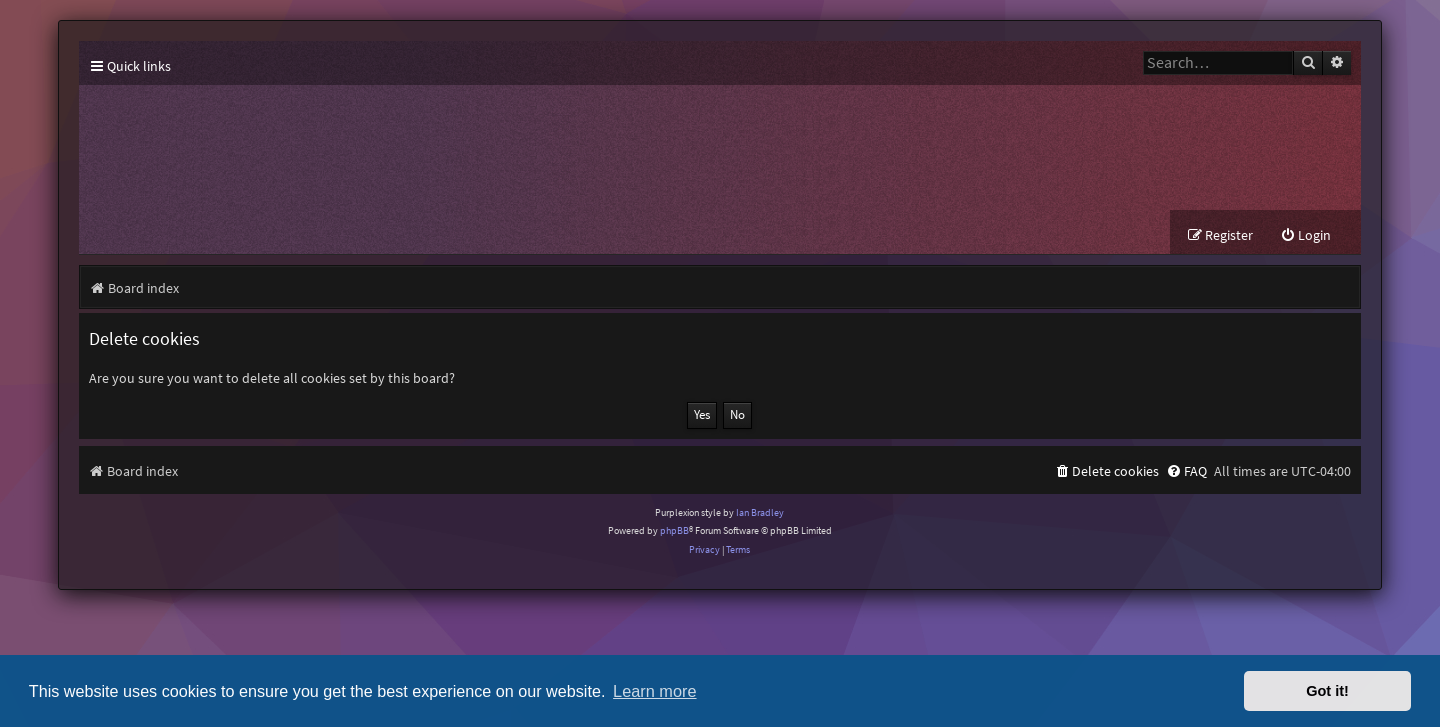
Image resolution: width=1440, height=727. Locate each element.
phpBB (674, 530)
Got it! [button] (1327, 691)
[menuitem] (1305, 235)
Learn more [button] (654, 691)
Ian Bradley (760, 512)
